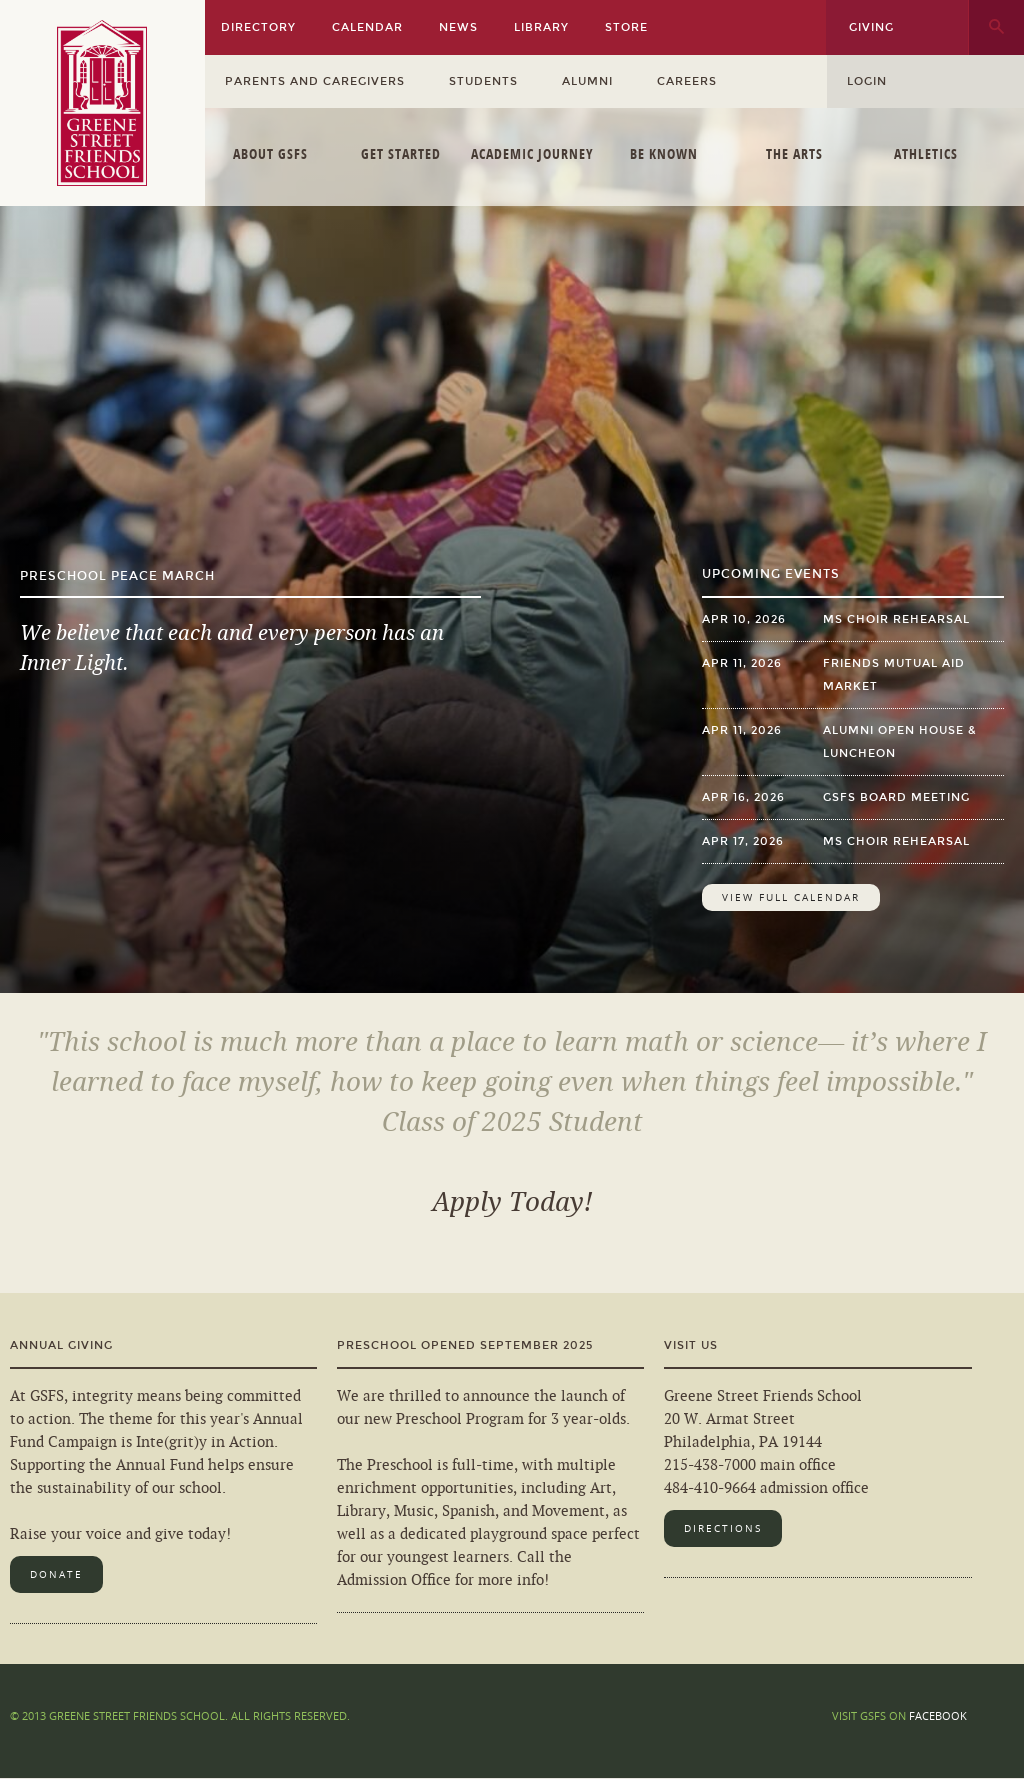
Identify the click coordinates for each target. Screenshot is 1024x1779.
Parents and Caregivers (315, 81)
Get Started (401, 153)
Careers (687, 81)
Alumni (587, 81)
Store (626, 27)
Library (541, 27)
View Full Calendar (791, 897)
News (458, 27)
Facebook (938, 1715)
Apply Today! (512, 1202)
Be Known (664, 153)
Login (867, 81)
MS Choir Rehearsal (896, 619)
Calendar (367, 27)
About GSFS (270, 153)
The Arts (794, 153)
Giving (871, 27)
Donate (56, 1574)
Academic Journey (532, 153)
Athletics (926, 153)
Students (483, 81)
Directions (723, 1528)
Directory (258, 27)
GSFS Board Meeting (896, 797)
